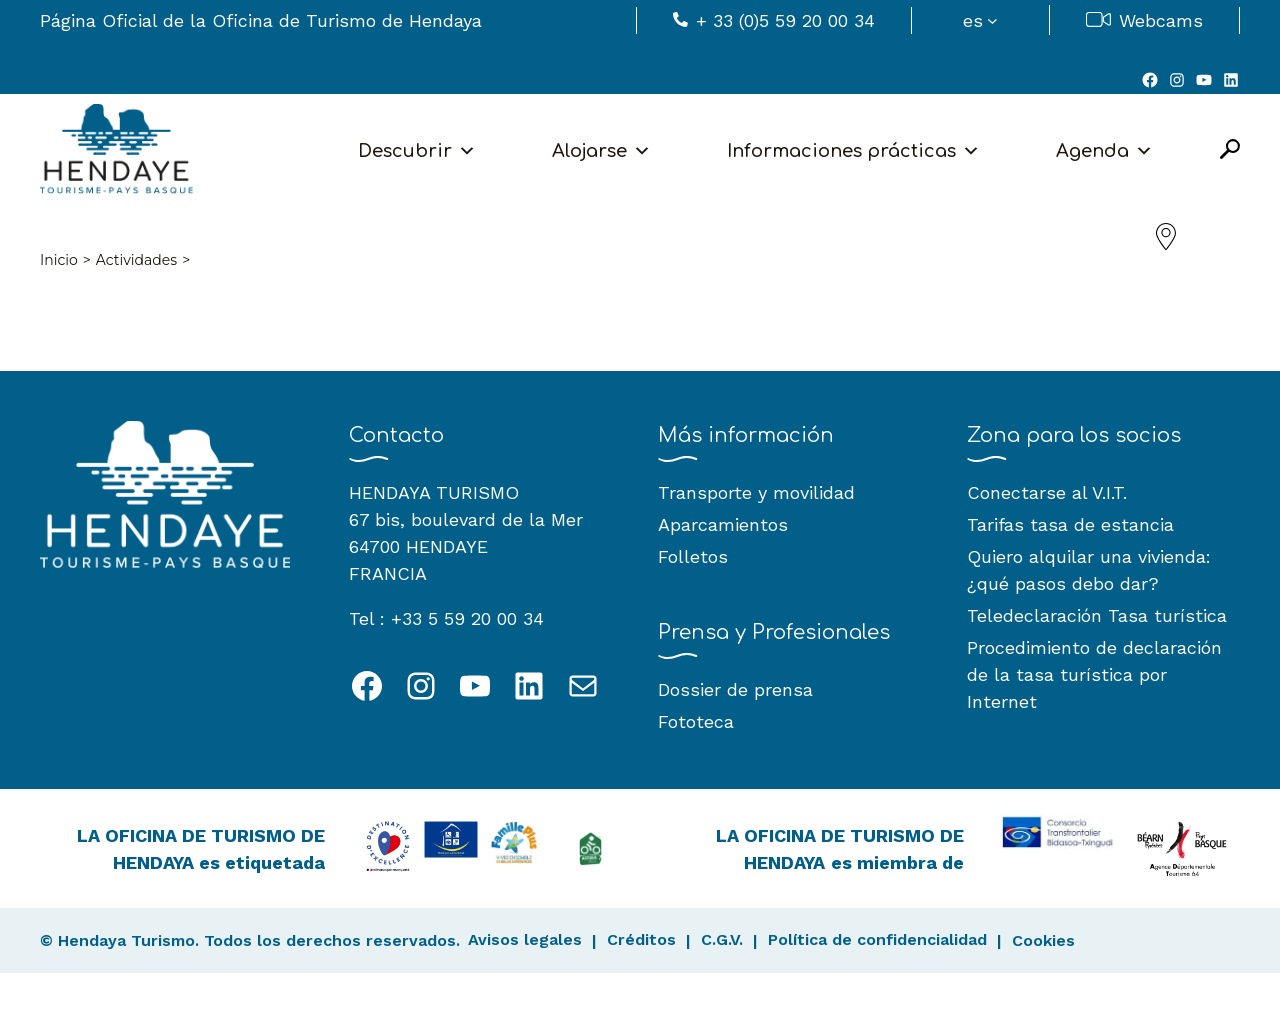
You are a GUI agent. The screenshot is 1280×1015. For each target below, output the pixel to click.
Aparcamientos (723, 524)
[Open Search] (1230, 150)
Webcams (1161, 20)
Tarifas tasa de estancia (1070, 524)
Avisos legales (525, 939)
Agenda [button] (1104, 151)
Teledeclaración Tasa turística (1097, 615)
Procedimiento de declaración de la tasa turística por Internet (1094, 674)
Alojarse (601, 151)
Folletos (693, 556)
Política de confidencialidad (877, 939)
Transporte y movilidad (756, 492)
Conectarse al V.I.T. (1047, 492)
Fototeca (696, 721)
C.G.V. (722, 939)
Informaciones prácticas (853, 151)
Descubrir (417, 151)
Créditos (641, 939)
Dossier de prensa (735, 689)
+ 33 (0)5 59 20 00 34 (785, 20)
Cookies (1043, 940)
